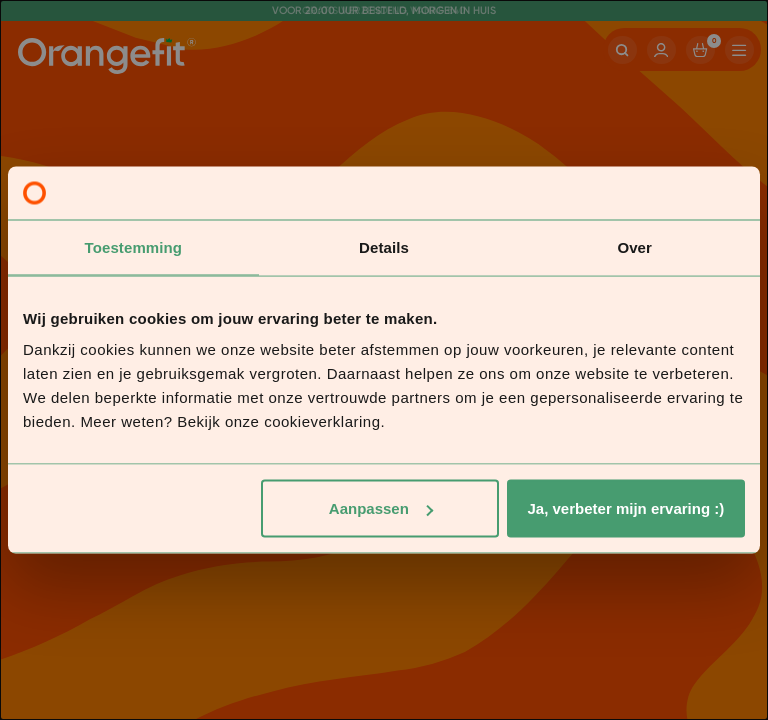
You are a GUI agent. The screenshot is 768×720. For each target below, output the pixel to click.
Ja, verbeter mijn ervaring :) (626, 508)
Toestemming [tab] (134, 246)
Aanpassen (381, 508)
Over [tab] (634, 246)
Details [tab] (384, 246)
